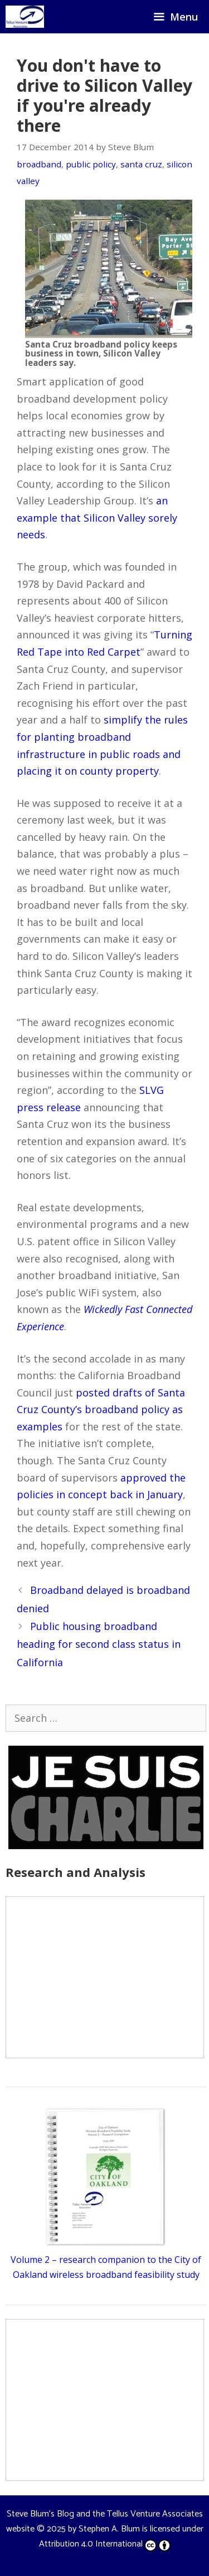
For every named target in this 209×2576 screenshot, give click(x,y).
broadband (39, 164)
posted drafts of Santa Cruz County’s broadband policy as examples (101, 1409)
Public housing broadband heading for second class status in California (99, 1644)
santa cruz (141, 164)
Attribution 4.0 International (105, 2544)
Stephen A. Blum (109, 2529)
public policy (91, 164)
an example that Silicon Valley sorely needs (97, 517)
